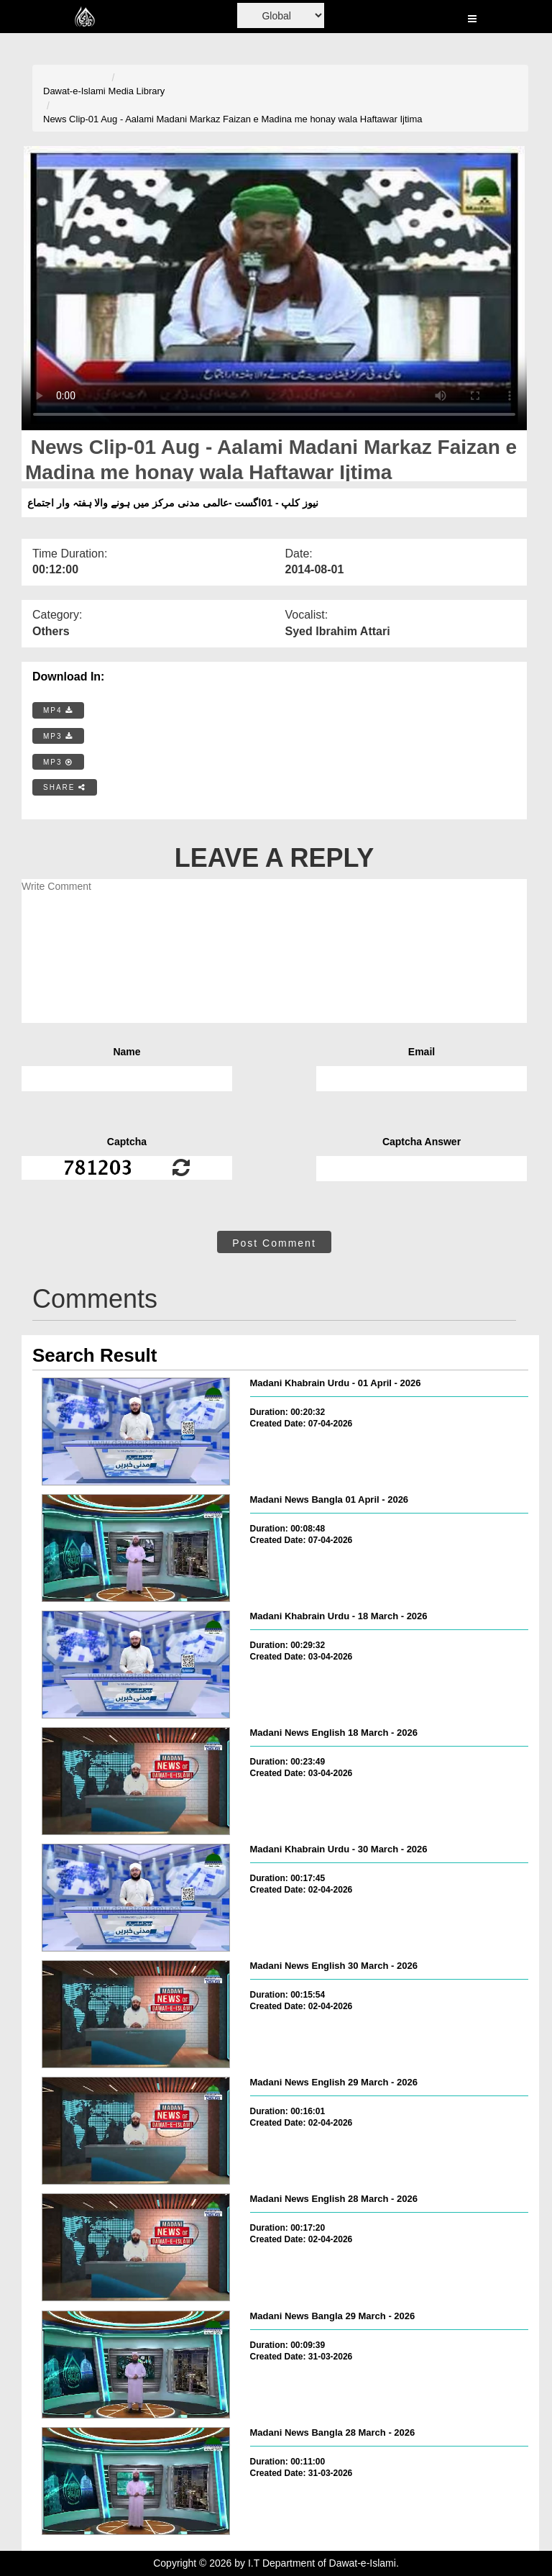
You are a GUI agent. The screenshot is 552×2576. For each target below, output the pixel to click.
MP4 (58, 710)
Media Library (137, 91)
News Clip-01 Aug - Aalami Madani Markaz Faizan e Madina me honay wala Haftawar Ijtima (232, 119)
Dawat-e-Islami (74, 91)
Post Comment (274, 1243)
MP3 (58, 736)
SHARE (64, 787)
